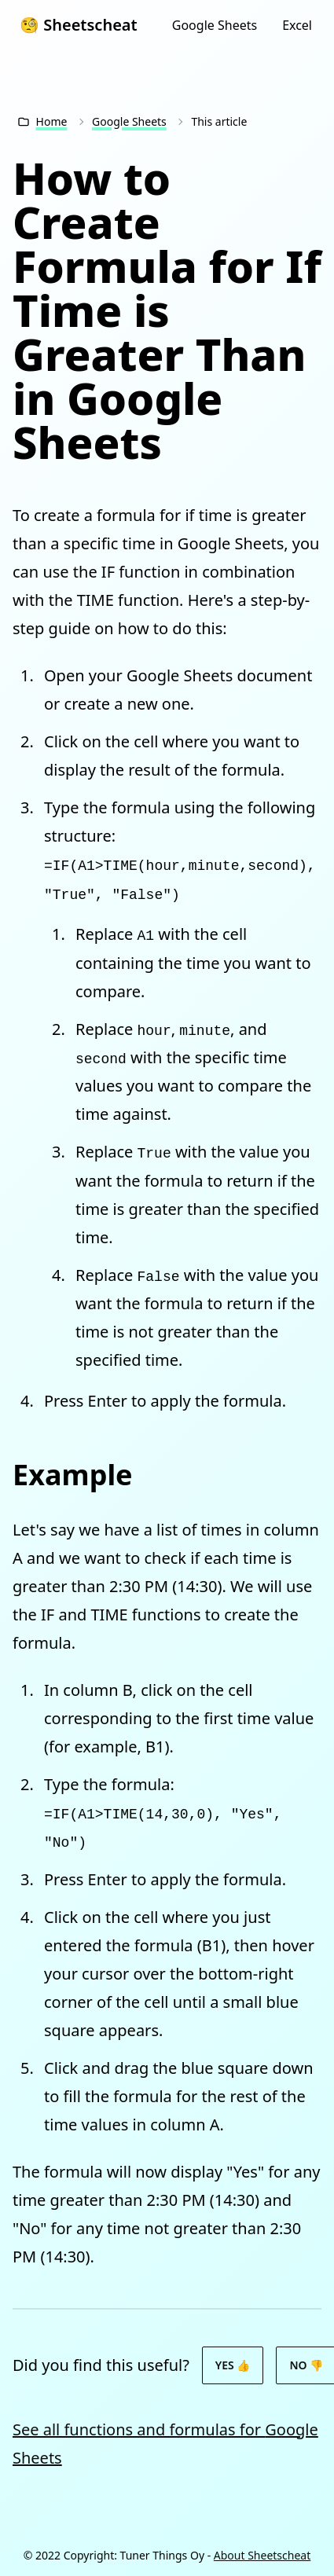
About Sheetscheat (262, 2555)
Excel (297, 25)
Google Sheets (214, 25)
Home (52, 121)
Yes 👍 (233, 2365)
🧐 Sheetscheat (79, 24)
